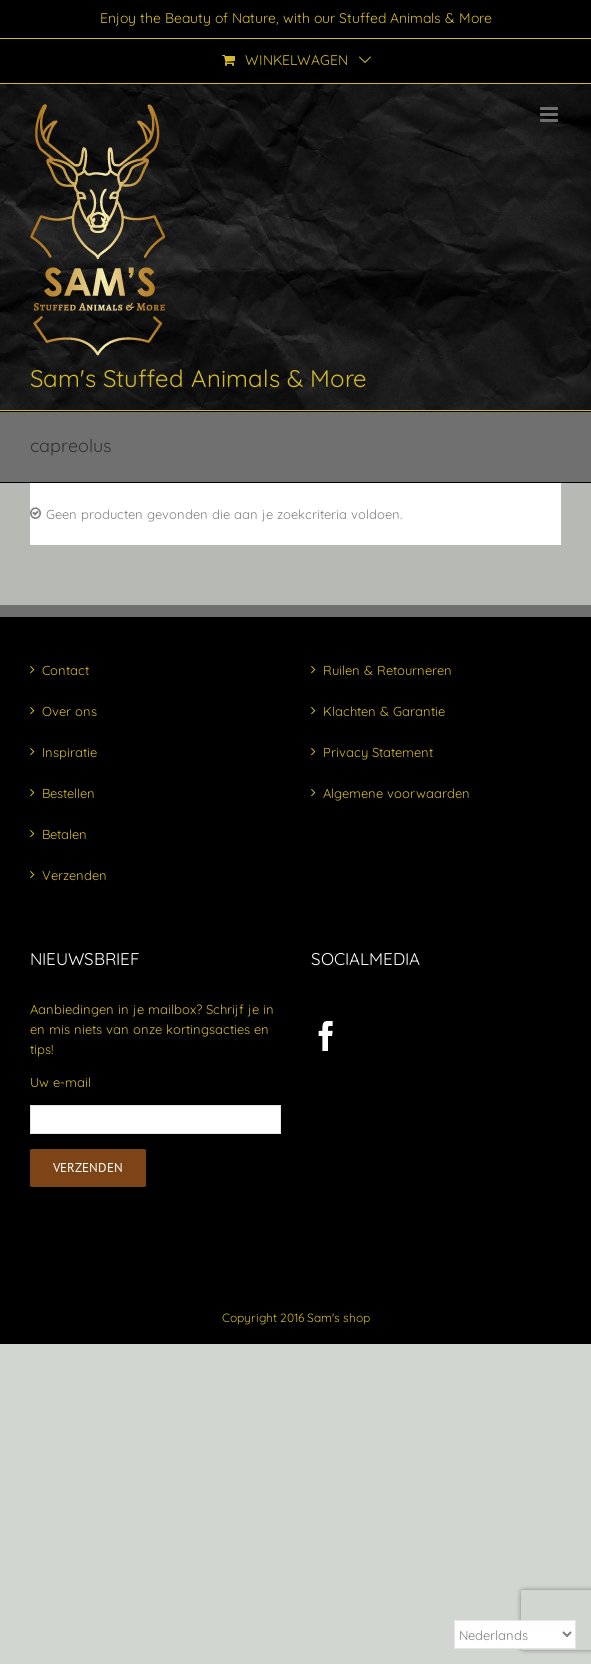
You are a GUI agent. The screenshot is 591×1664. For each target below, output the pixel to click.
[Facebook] (326, 1036)
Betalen (64, 834)
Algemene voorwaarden (396, 793)
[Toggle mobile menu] (550, 114)
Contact (65, 670)
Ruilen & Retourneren (387, 670)
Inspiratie (69, 752)
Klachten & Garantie (384, 711)
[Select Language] (515, 1634)
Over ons (69, 711)
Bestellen (68, 793)
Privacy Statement (378, 752)
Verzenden (74, 875)
